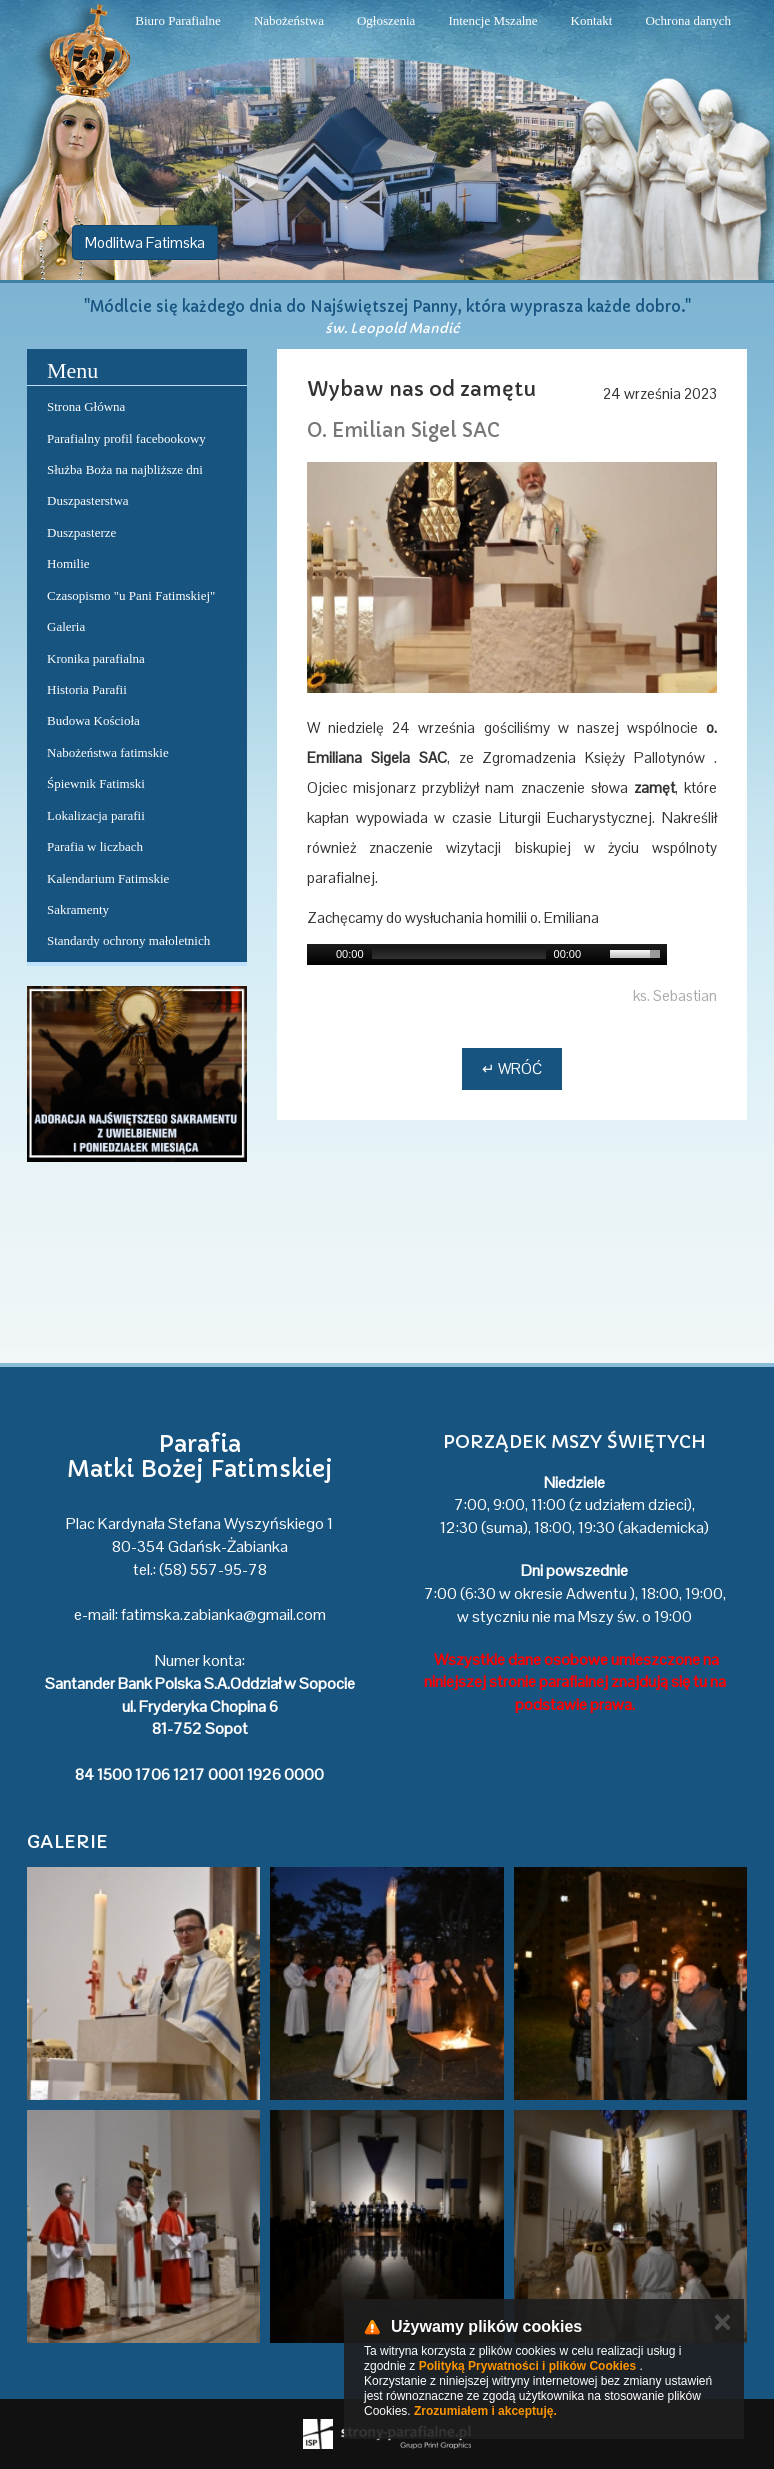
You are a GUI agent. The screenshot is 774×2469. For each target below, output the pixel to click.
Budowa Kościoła (93, 720)
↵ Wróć (512, 1068)
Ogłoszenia (386, 20)
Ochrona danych (688, 20)
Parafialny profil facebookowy (126, 438)
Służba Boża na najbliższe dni (125, 469)
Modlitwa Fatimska (145, 242)
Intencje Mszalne (492, 20)
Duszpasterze (81, 532)
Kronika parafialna (96, 658)
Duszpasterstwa (88, 500)
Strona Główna (86, 406)
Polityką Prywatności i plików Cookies (527, 2366)
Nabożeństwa (289, 20)
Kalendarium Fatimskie (108, 878)
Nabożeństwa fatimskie (108, 752)
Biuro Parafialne (178, 20)
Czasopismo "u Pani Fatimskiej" (131, 595)
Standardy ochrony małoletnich (128, 940)
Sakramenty (78, 909)
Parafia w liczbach (95, 846)
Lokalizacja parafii (96, 815)
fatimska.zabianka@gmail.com (223, 1614)
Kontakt (592, 20)
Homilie (68, 563)
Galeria (66, 626)
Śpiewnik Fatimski (96, 783)
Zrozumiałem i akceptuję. (485, 2411)
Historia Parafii (87, 689)
